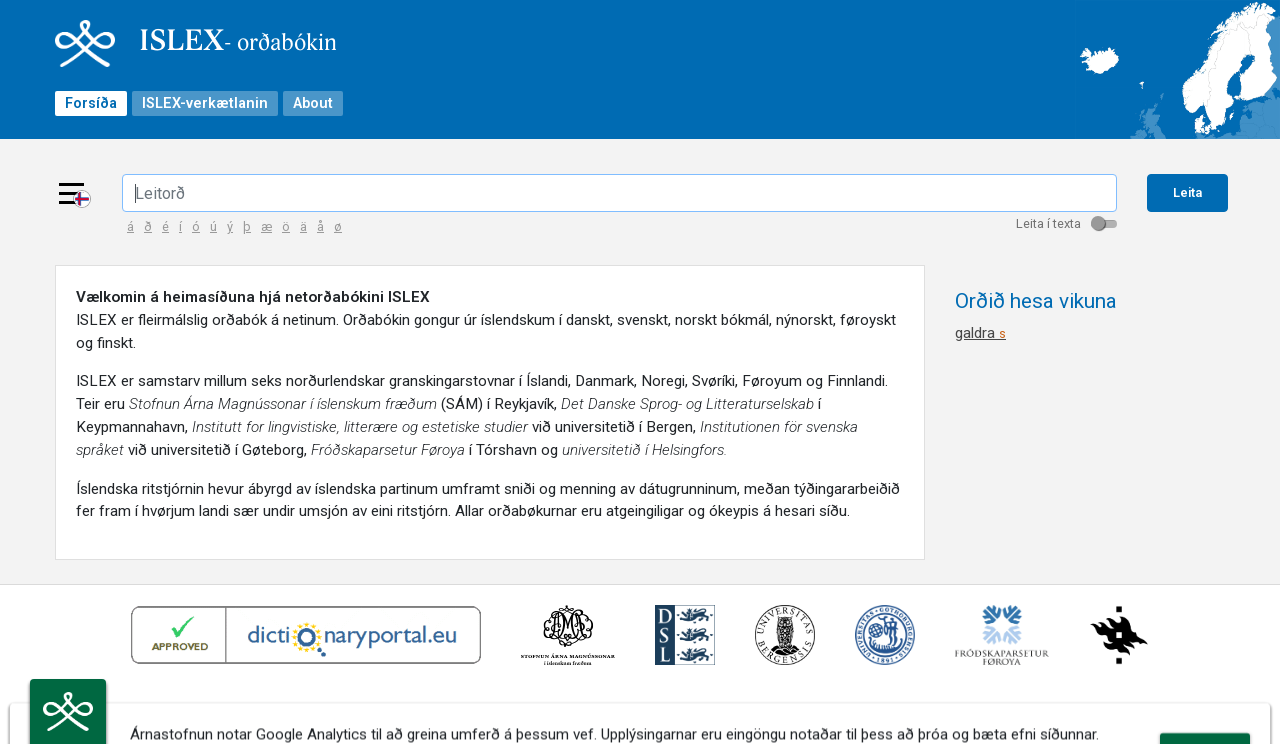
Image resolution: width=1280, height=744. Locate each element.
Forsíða (91, 103)
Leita (1187, 192)
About (313, 103)
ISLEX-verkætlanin (205, 103)
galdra (980, 333)
